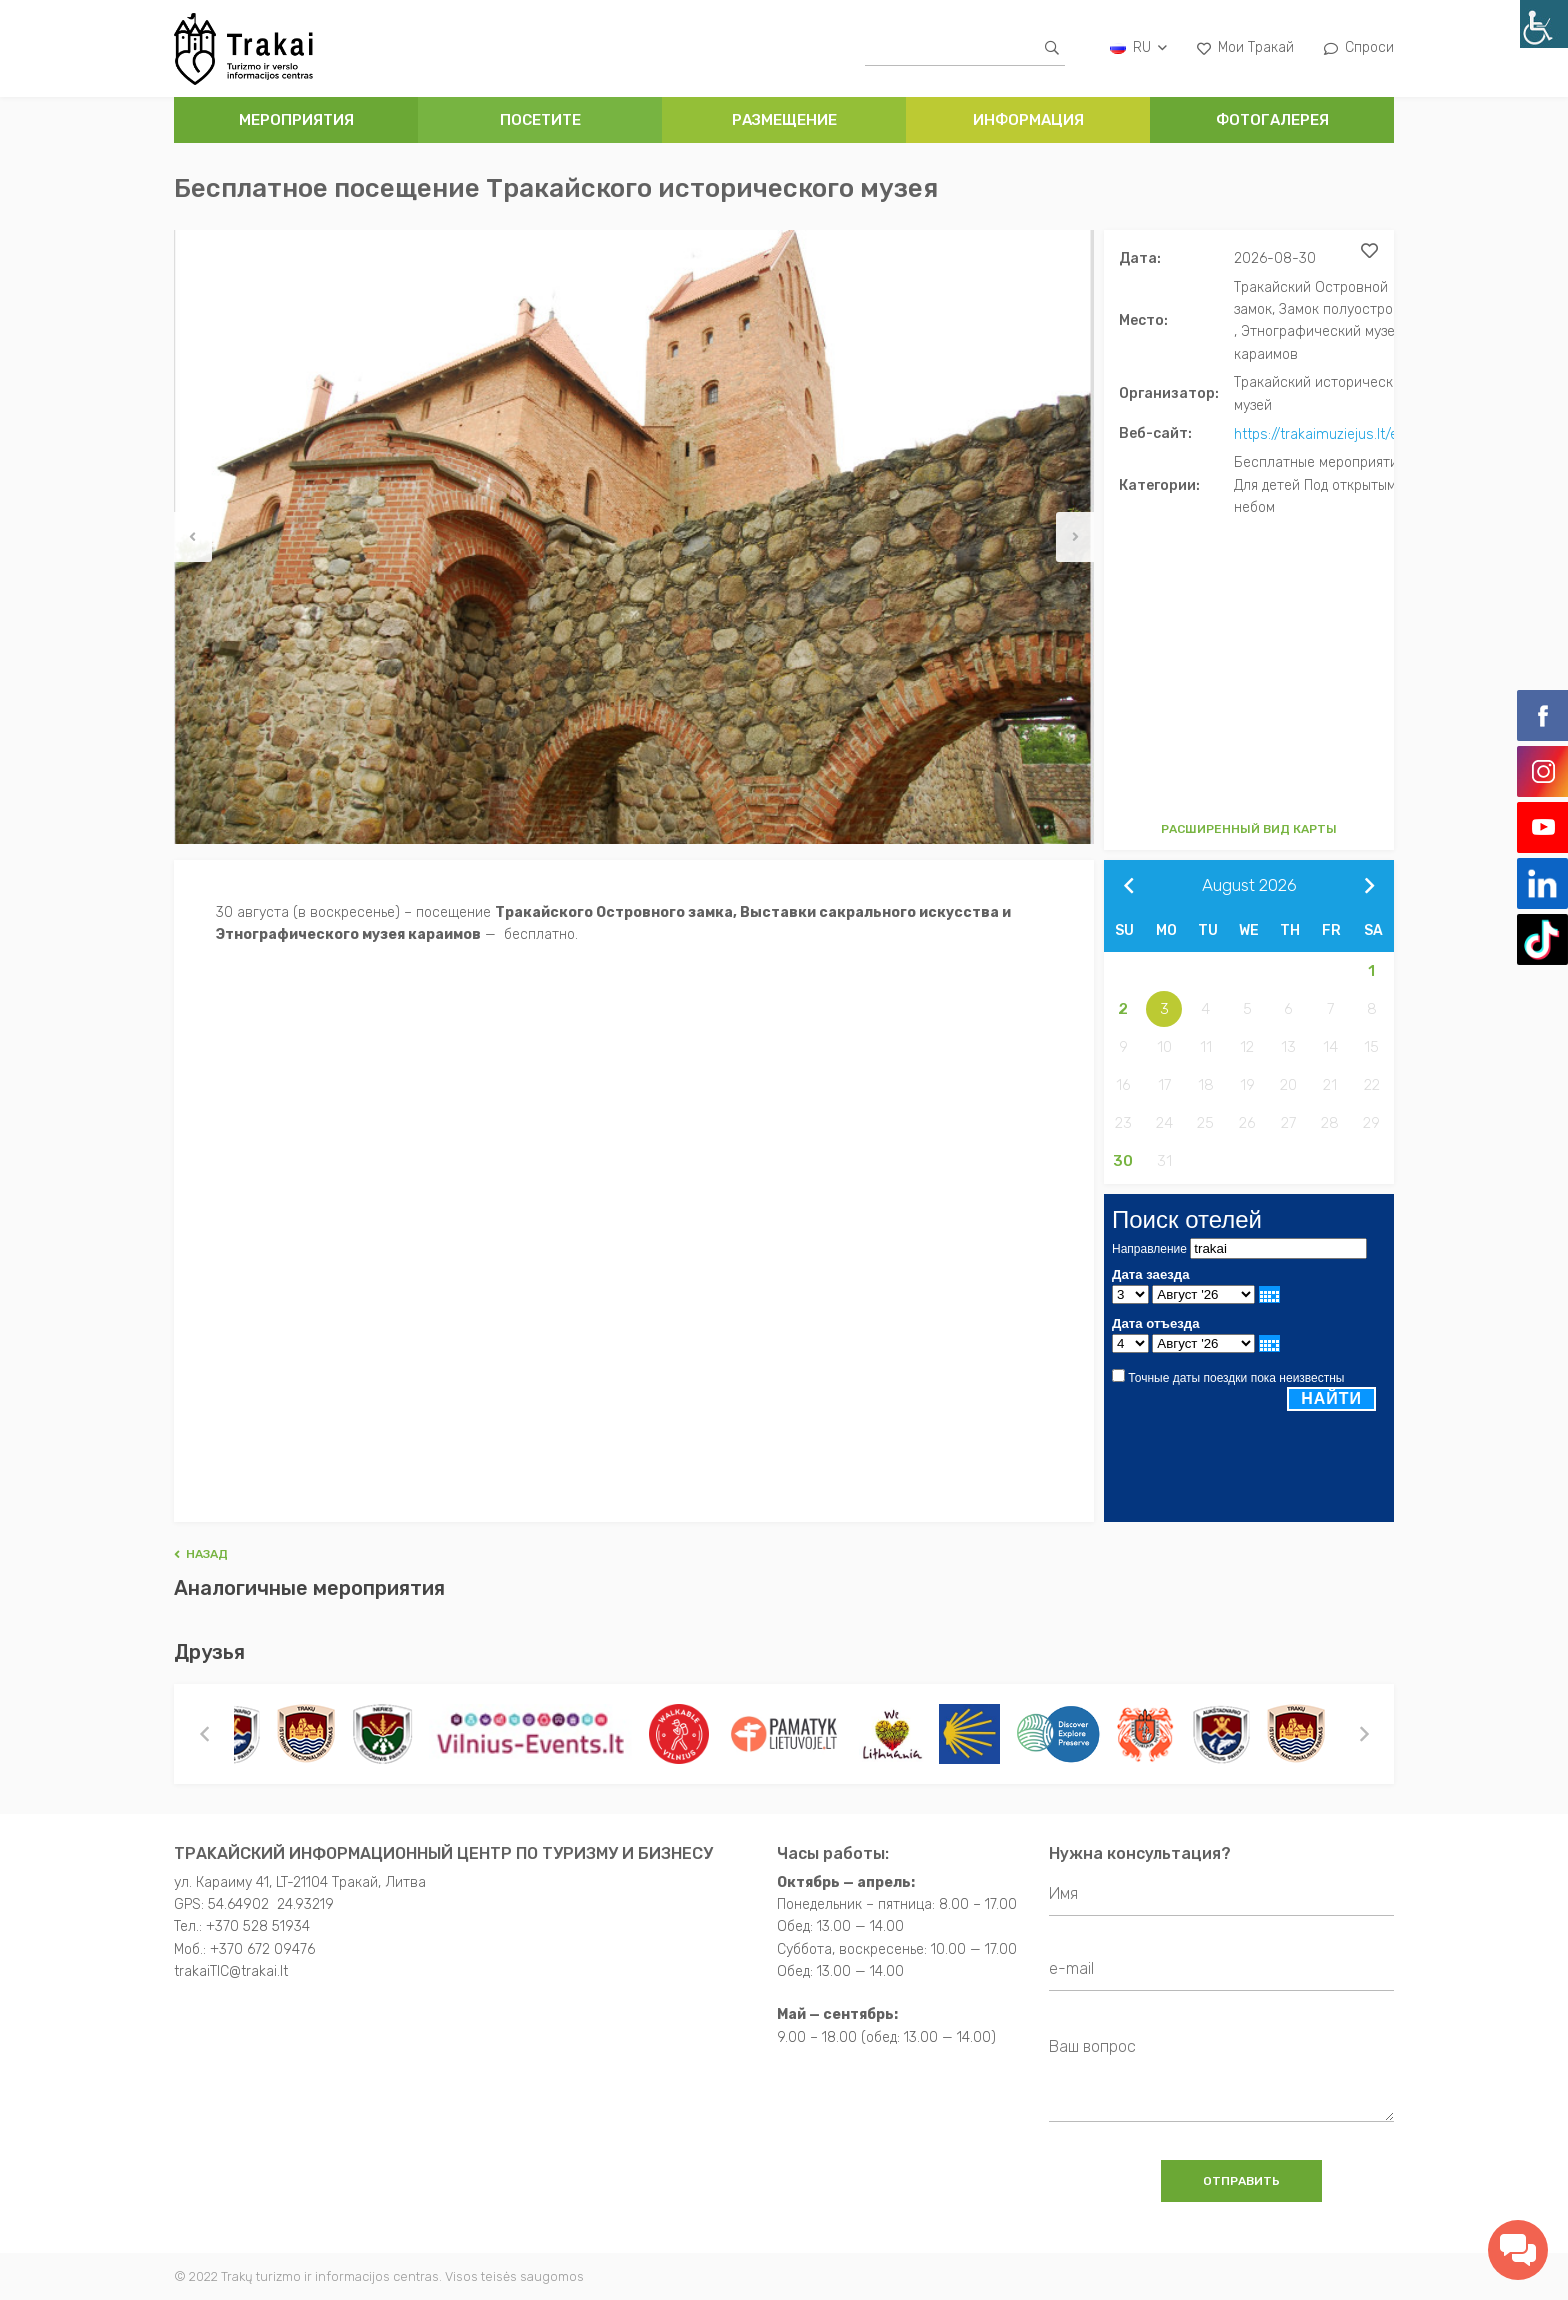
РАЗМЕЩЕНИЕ (784, 120)
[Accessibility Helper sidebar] (1544, 24)
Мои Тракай (1245, 47)
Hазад (201, 1553)
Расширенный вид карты (1249, 828)
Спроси (1359, 47)
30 (1123, 1160)
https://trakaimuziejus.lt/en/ (1323, 433)
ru (1138, 47)
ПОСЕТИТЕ (540, 120)
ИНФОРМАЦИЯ (1028, 120)
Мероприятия (296, 120)
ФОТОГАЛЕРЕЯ (1272, 120)
